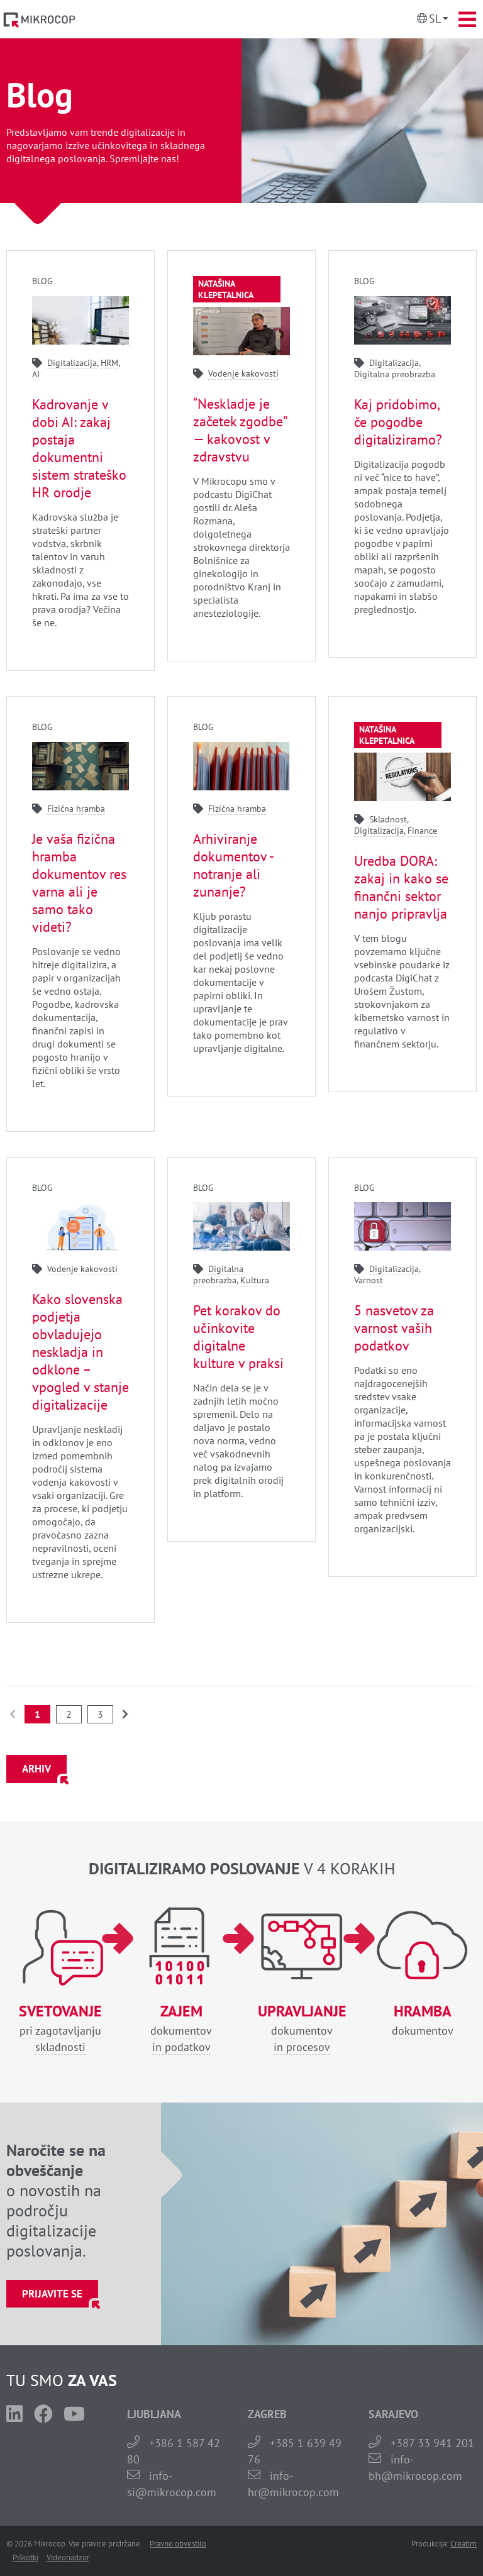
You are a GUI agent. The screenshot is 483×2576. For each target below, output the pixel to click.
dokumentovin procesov (302, 2028)
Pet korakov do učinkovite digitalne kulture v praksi (238, 1337)
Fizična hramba (76, 808)
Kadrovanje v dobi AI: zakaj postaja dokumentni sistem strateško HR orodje (79, 448)
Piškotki (25, 2557)
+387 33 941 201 (432, 2443)
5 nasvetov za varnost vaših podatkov (394, 1328)
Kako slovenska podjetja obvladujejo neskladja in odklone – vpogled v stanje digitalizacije (80, 1351)
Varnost (368, 1280)
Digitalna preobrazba (394, 374)
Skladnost (388, 819)
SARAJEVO (393, 2414)
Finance (422, 830)
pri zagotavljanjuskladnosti (60, 2028)
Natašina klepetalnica (225, 289)
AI (36, 374)
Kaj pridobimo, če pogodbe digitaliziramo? (398, 421)
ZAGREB (267, 2414)
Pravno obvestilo (178, 2543)
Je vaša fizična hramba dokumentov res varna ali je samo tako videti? (79, 883)
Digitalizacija (72, 362)
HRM (109, 362)
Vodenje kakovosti (243, 373)
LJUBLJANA (154, 2414)
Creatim (463, 2543)
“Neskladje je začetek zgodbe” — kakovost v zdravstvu (239, 430)
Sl (435, 18)
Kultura (254, 1280)
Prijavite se (52, 2294)
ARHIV (36, 1769)
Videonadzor (68, 2557)
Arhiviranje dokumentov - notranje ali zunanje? (233, 865)
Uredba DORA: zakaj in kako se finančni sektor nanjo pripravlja (401, 887)
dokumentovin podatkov (181, 2028)
